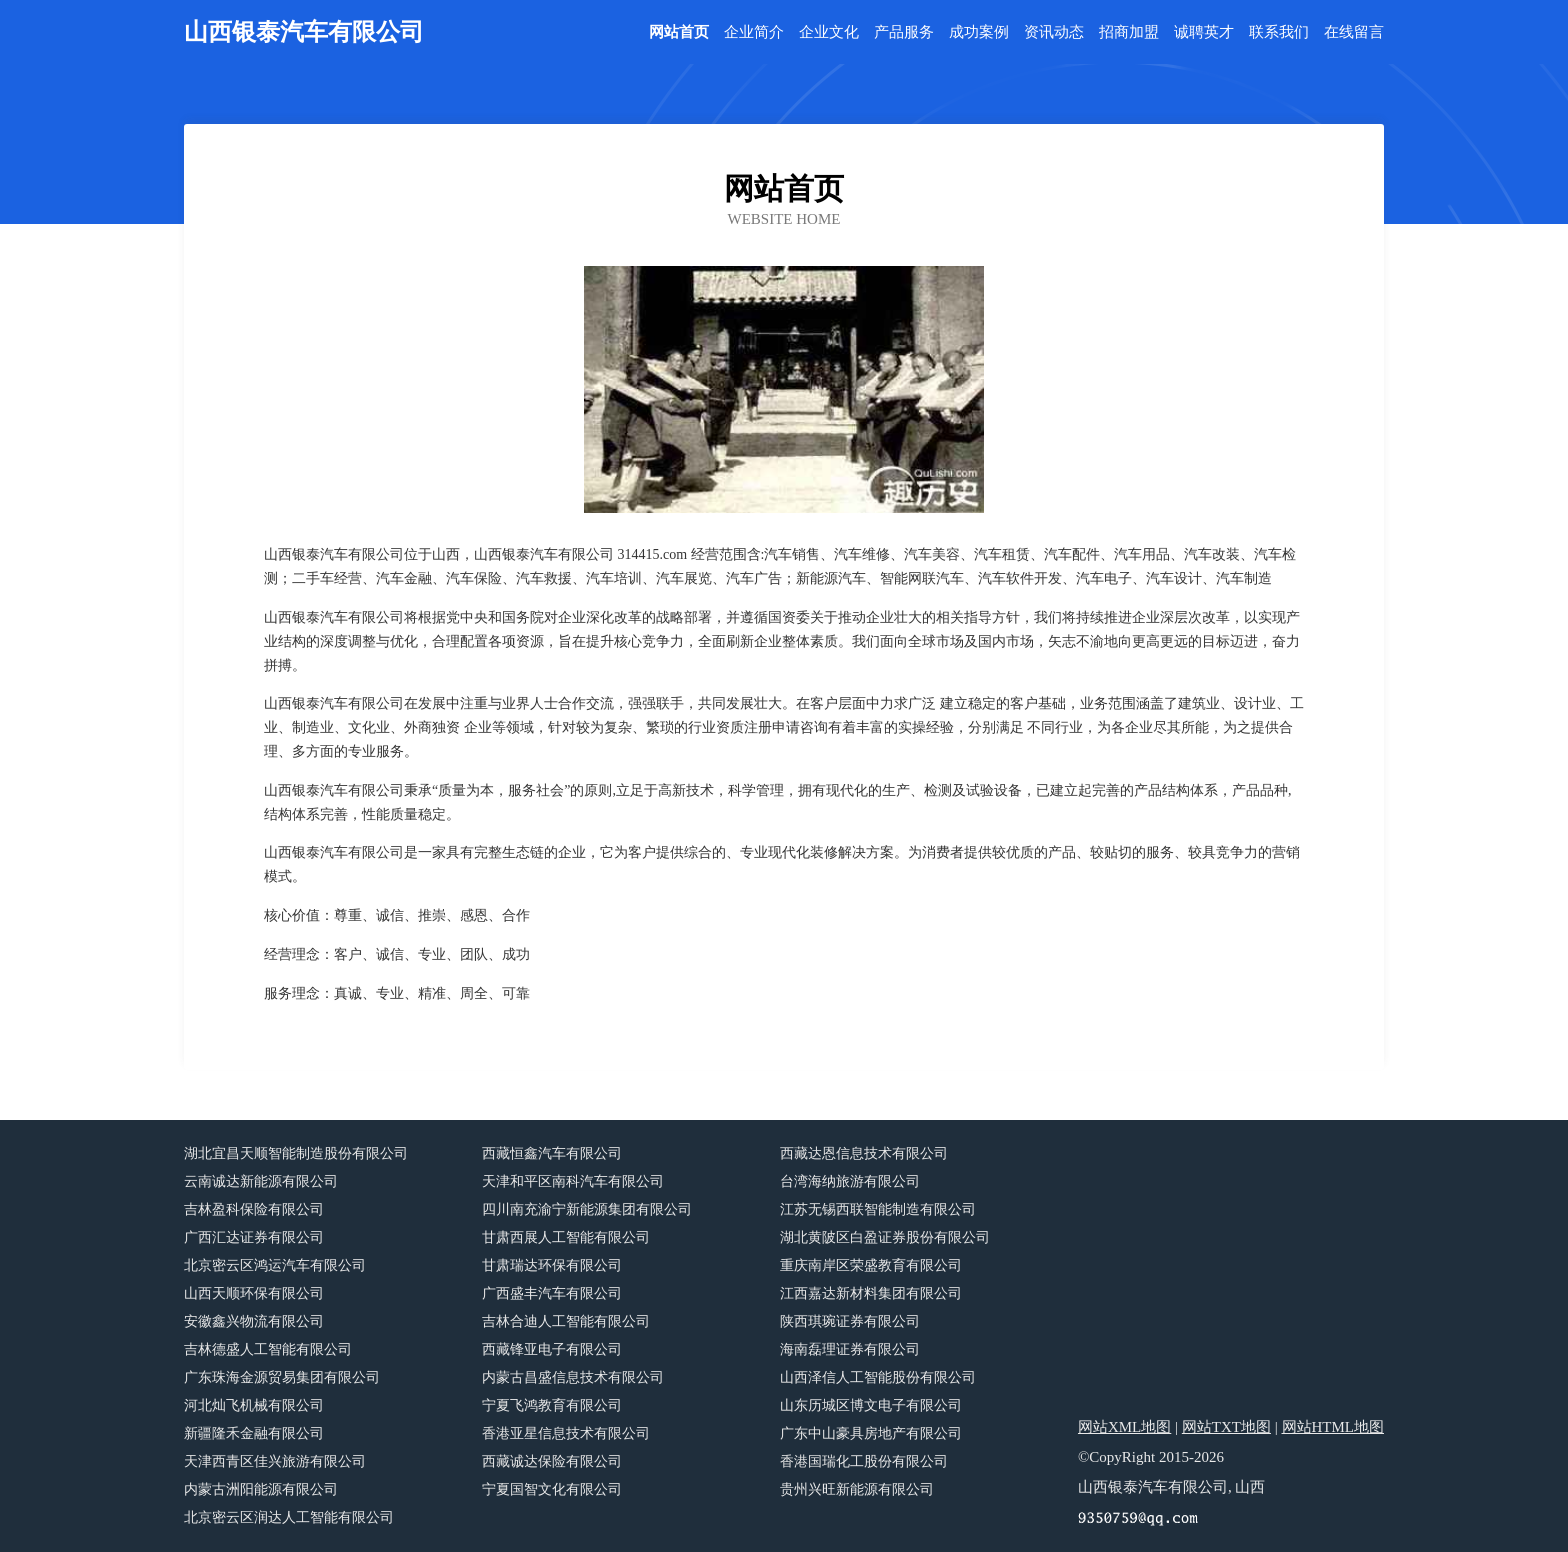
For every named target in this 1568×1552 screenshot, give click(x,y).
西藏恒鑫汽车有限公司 (552, 1153)
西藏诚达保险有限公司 (552, 1461)
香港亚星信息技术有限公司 (566, 1433)
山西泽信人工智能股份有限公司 (878, 1377)
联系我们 (1279, 32)
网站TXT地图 (1226, 1427)
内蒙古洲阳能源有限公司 (261, 1489)
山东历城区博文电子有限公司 (871, 1405)
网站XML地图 (1124, 1427)
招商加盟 (1129, 32)
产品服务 (904, 32)
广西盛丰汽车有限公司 (552, 1293)
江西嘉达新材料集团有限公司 (871, 1293)
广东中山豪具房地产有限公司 (871, 1433)
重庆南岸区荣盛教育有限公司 (871, 1265)
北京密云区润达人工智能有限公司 (289, 1517)
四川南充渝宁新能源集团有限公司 (587, 1209)
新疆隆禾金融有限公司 (254, 1433)
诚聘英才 (1204, 32)
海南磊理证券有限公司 (850, 1349)
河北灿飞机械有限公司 (254, 1405)
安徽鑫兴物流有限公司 (254, 1321)
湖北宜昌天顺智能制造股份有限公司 (296, 1153)
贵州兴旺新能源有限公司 (857, 1489)
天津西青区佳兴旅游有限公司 (275, 1461)
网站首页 (679, 32)
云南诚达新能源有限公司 (261, 1181)
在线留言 (1354, 32)
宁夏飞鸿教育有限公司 (552, 1405)
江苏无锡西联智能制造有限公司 (878, 1209)
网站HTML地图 (1333, 1427)
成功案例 (979, 32)
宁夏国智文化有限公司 (552, 1489)
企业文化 (829, 32)
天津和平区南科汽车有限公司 (573, 1181)
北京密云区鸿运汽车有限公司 (275, 1265)
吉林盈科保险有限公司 (254, 1209)
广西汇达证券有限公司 (254, 1237)
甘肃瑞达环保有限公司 (552, 1265)
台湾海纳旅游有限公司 (850, 1181)
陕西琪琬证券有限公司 (850, 1321)
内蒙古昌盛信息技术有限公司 (573, 1377)
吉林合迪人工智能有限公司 (566, 1321)
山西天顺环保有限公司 (254, 1293)
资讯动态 (1054, 32)
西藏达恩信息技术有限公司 (864, 1153)
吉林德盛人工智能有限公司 (268, 1349)
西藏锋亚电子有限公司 (552, 1349)
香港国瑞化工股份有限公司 (864, 1461)
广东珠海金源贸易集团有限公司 (282, 1377)
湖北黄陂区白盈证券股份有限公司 (885, 1237)
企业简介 (754, 32)
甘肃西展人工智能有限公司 (566, 1237)
